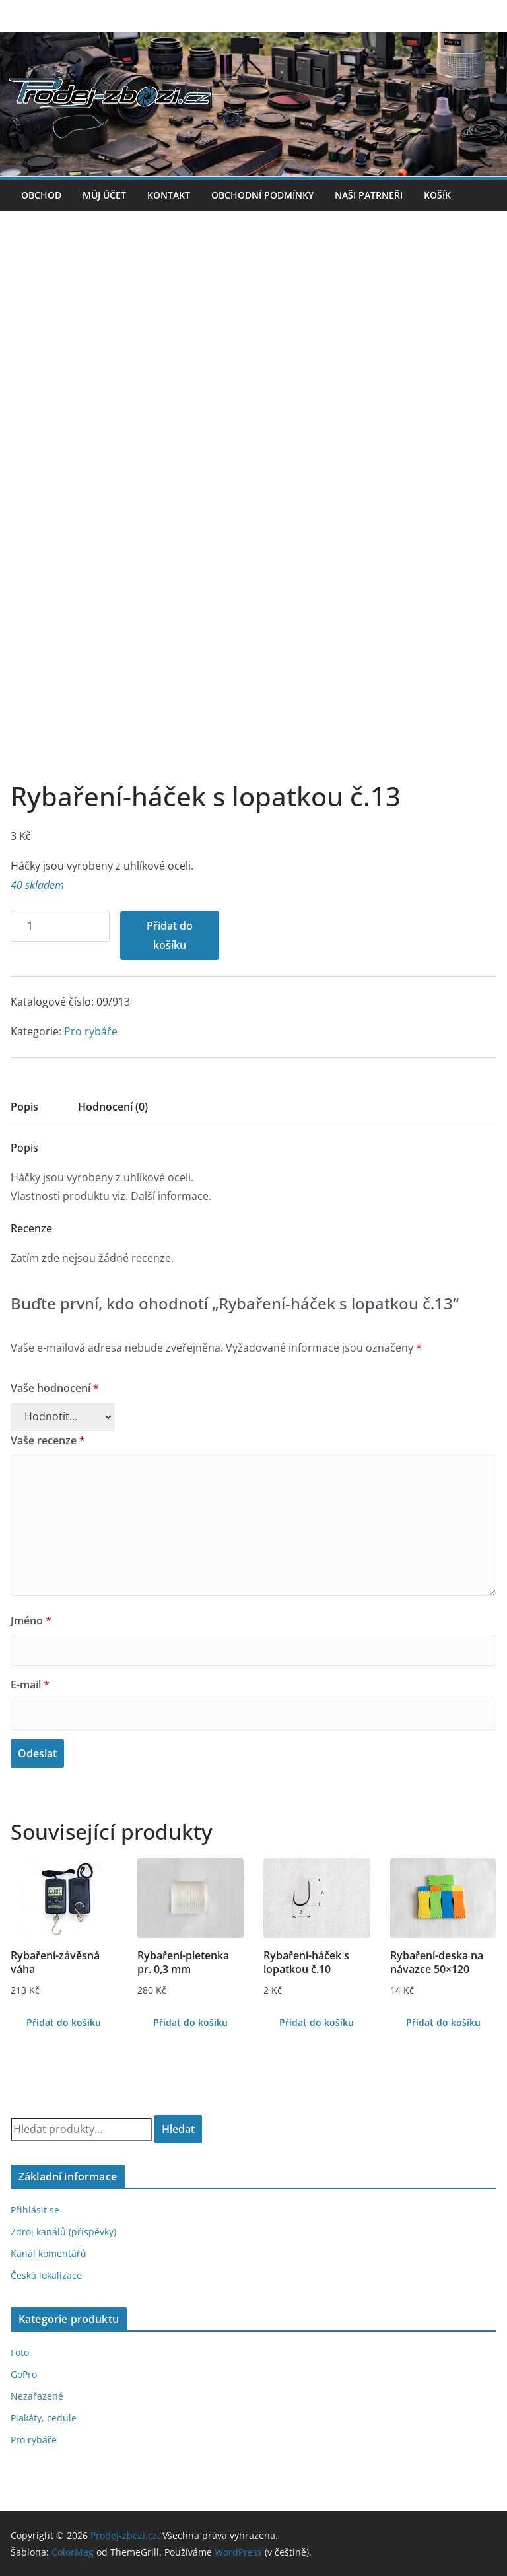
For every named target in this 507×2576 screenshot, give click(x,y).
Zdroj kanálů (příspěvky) (63, 2231)
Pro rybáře (91, 1031)
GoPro (24, 2374)
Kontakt (168, 195)
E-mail (30, 1684)
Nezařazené (37, 2396)
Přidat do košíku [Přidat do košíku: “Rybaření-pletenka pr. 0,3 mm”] (190, 2022)
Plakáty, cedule (44, 2418)
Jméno (31, 1620)
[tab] (24, 1111)
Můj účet (104, 195)
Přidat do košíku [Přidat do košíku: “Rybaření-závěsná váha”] (63, 2022)
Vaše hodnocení (55, 1388)
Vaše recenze (48, 1440)
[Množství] (60, 926)
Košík (437, 195)
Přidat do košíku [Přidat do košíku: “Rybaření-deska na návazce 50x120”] (443, 2022)
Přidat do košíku (170, 935)
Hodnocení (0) (113, 1106)
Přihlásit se (35, 2210)
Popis (24, 1106)
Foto (20, 2352)
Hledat (178, 2129)
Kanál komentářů (48, 2253)
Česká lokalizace (46, 2275)
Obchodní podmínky (262, 195)
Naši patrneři (369, 195)
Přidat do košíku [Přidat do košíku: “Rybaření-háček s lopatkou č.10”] (316, 2022)
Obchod (41, 195)
